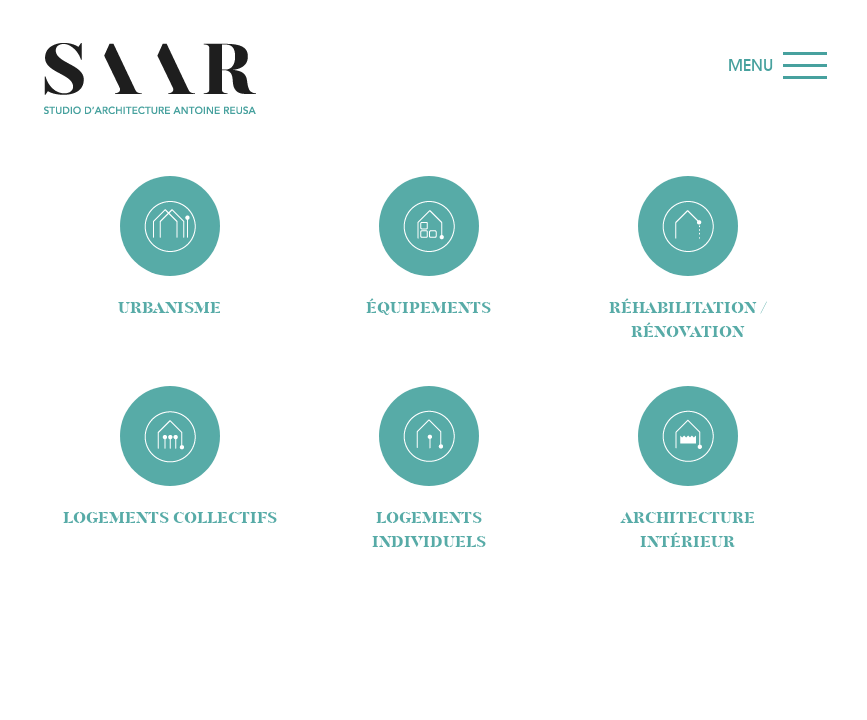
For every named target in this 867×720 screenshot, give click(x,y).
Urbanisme (169, 307)
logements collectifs (170, 517)
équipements (428, 307)
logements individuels (429, 529)
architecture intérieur (688, 529)
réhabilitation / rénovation (688, 319)
